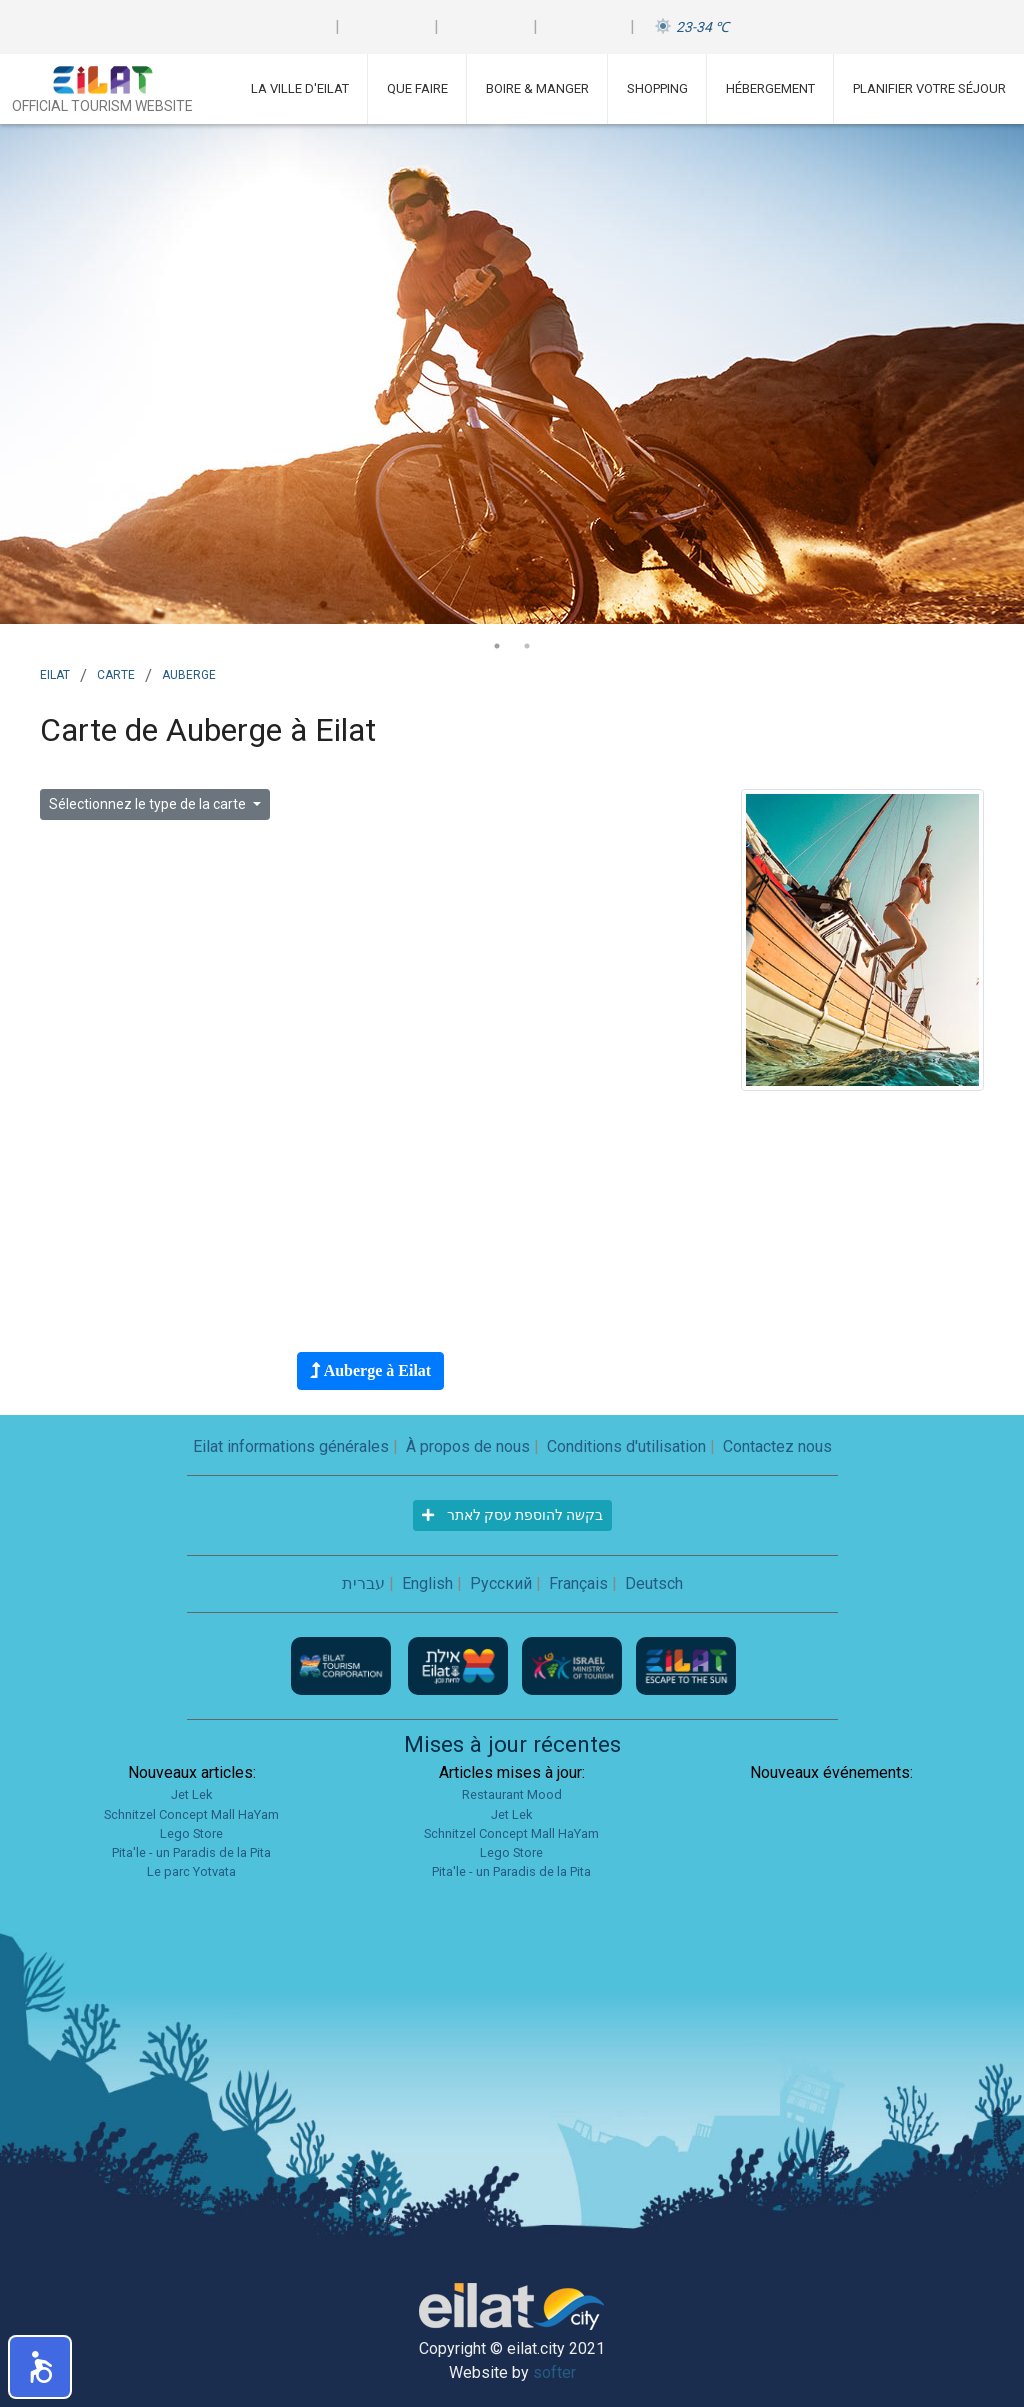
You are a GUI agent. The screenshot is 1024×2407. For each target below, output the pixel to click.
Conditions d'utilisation (626, 1446)
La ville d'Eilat (300, 88)
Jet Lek (191, 1794)
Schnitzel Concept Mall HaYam (191, 1814)
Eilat (55, 673)
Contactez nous (777, 1446)
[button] (40, 2367)
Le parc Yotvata (191, 1871)
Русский (501, 1583)
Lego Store (191, 1833)
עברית (363, 1583)
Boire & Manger (537, 88)
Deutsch (654, 1583)
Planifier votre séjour (929, 88)
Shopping (657, 88)
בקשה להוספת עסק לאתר (512, 1515)
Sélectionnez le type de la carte (149, 804)
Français (578, 1583)
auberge (189, 673)
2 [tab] (527, 646)
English (427, 1583)
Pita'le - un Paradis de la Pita (191, 1852)
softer (554, 2372)
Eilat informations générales (291, 1446)
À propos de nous (468, 1446)
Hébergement (770, 88)
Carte (116, 673)
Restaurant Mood (512, 1794)
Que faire (417, 88)
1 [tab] (497, 646)
